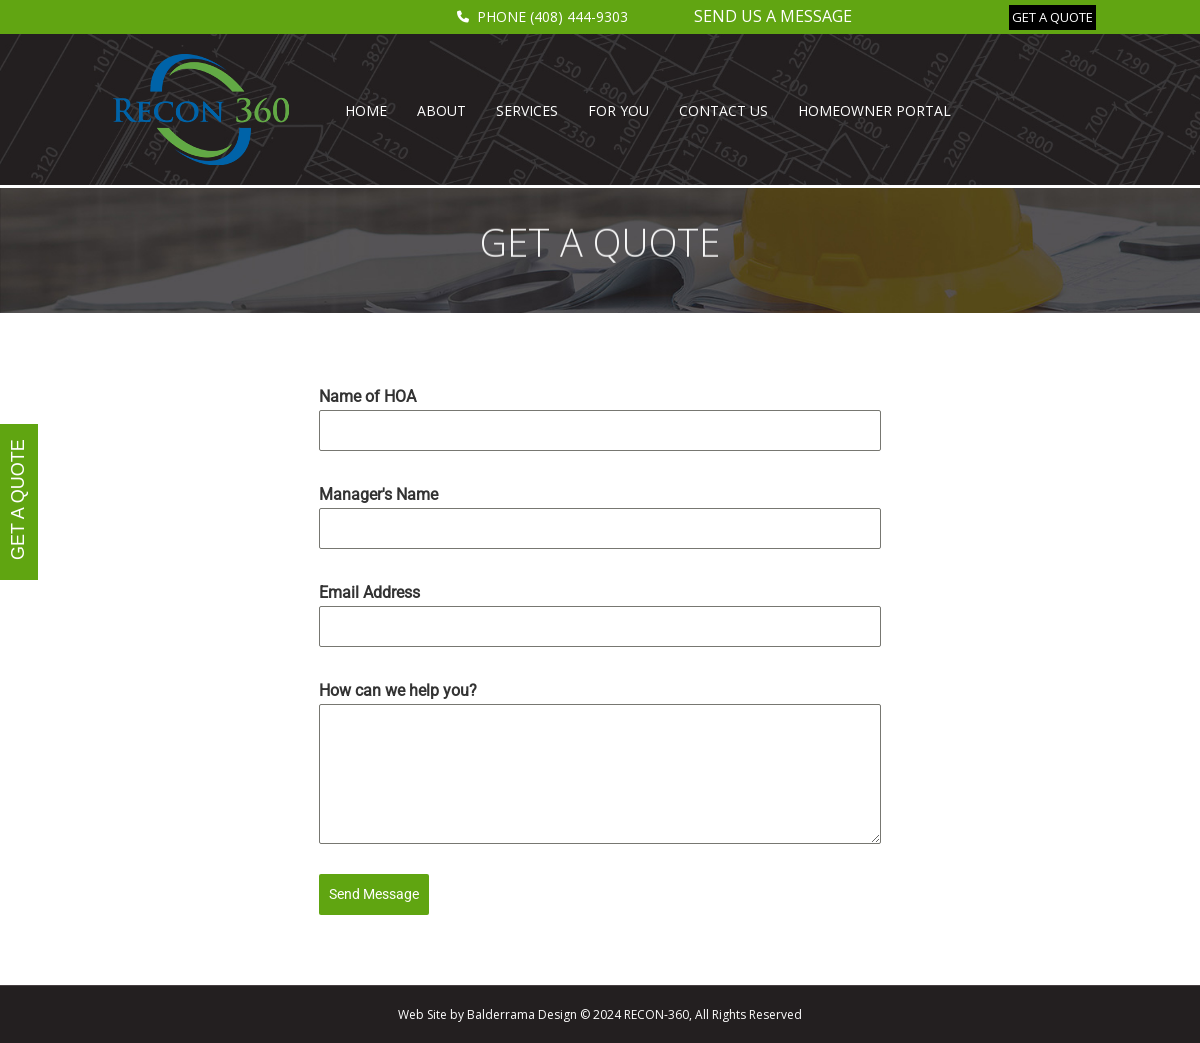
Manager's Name (378, 494)
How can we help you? (398, 690)
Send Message (374, 894)
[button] (1052, 17)
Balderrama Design (522, 1014)
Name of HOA (367, 396)
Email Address (369, 592)
